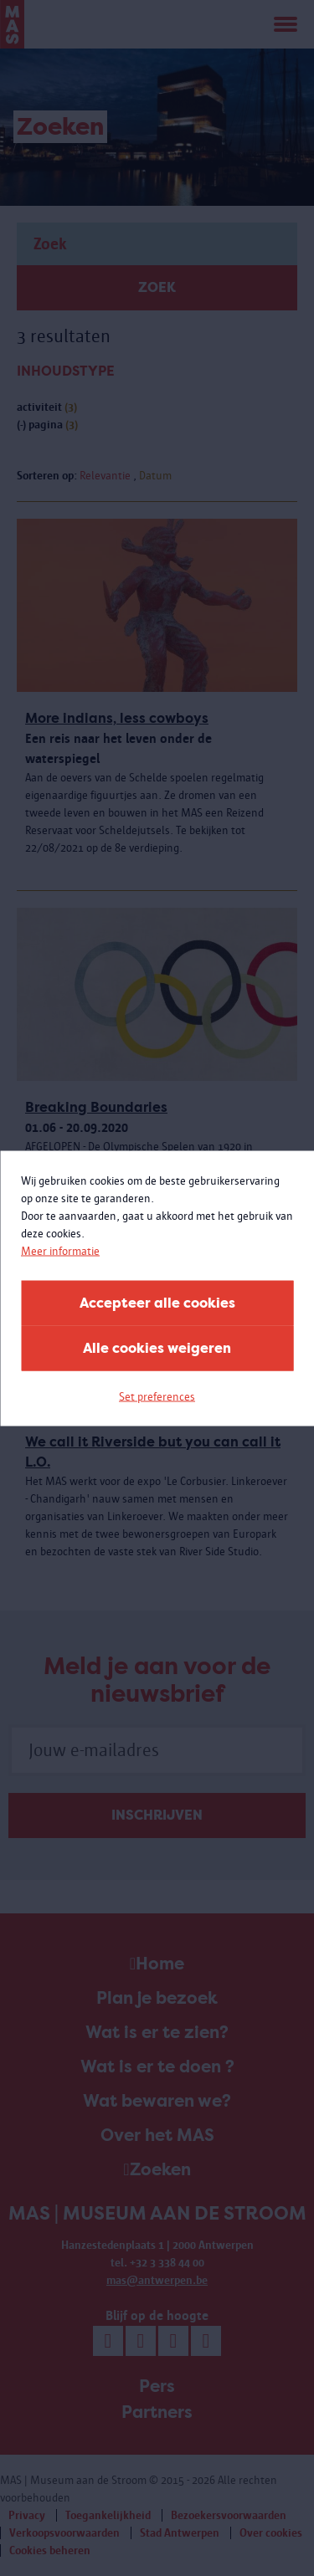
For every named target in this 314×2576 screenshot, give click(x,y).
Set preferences (157, 1396)
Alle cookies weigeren (157, 1347)
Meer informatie (60, 1250)
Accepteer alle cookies (157, 1302)
